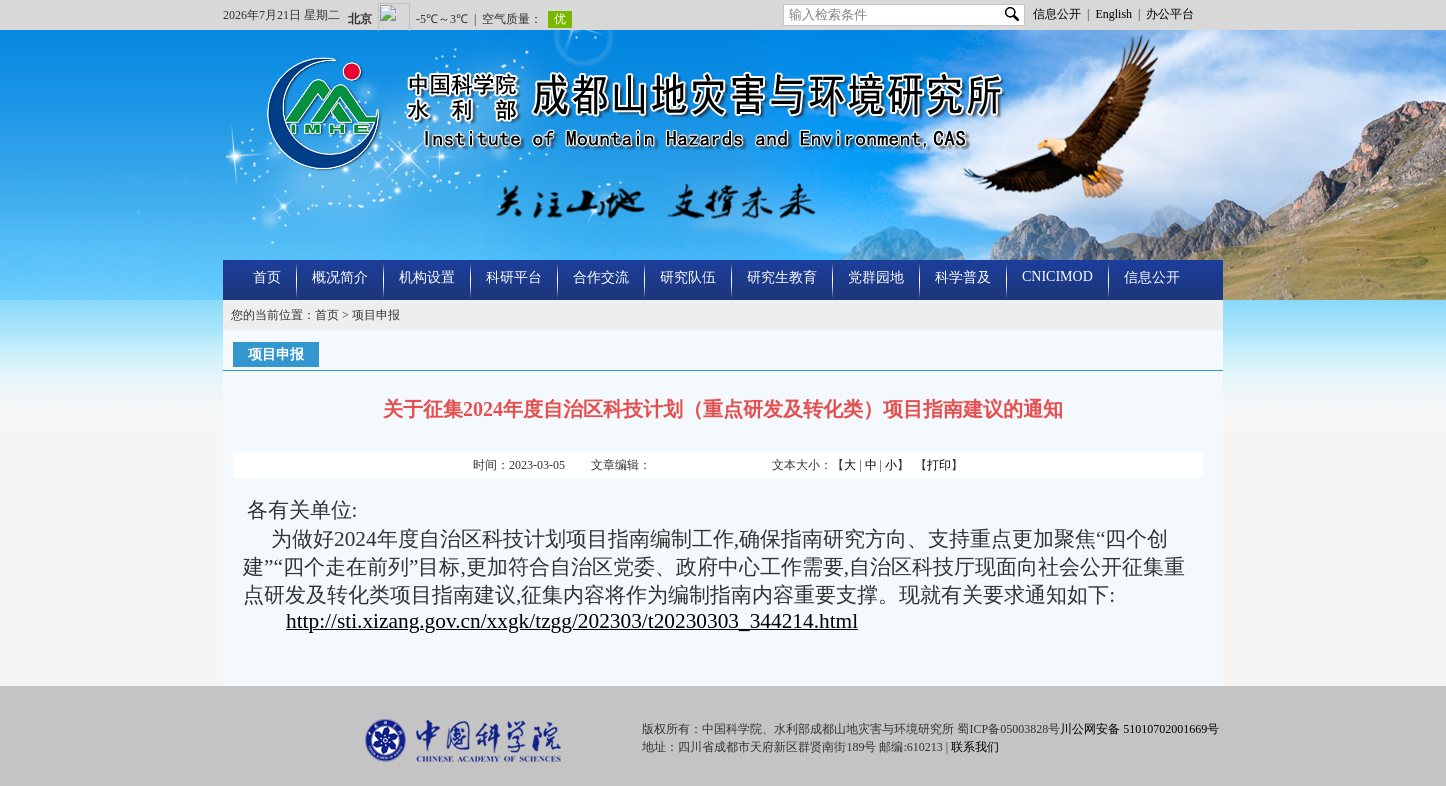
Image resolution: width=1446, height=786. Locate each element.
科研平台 (514, 277)
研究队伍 (688, 277)
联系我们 (975, 747)
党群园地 (876, 277)
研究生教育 (782, 277)
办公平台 (1170, 14)
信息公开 (1057, 14)
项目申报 (376, 315)
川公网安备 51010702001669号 (1139, 729)
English (1113, 14)
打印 (939, 465)
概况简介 (340, 277)
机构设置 (427, 277)
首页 (267, 277)
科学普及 (963, 277)
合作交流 (601, 277)
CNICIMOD (1057, 276)
